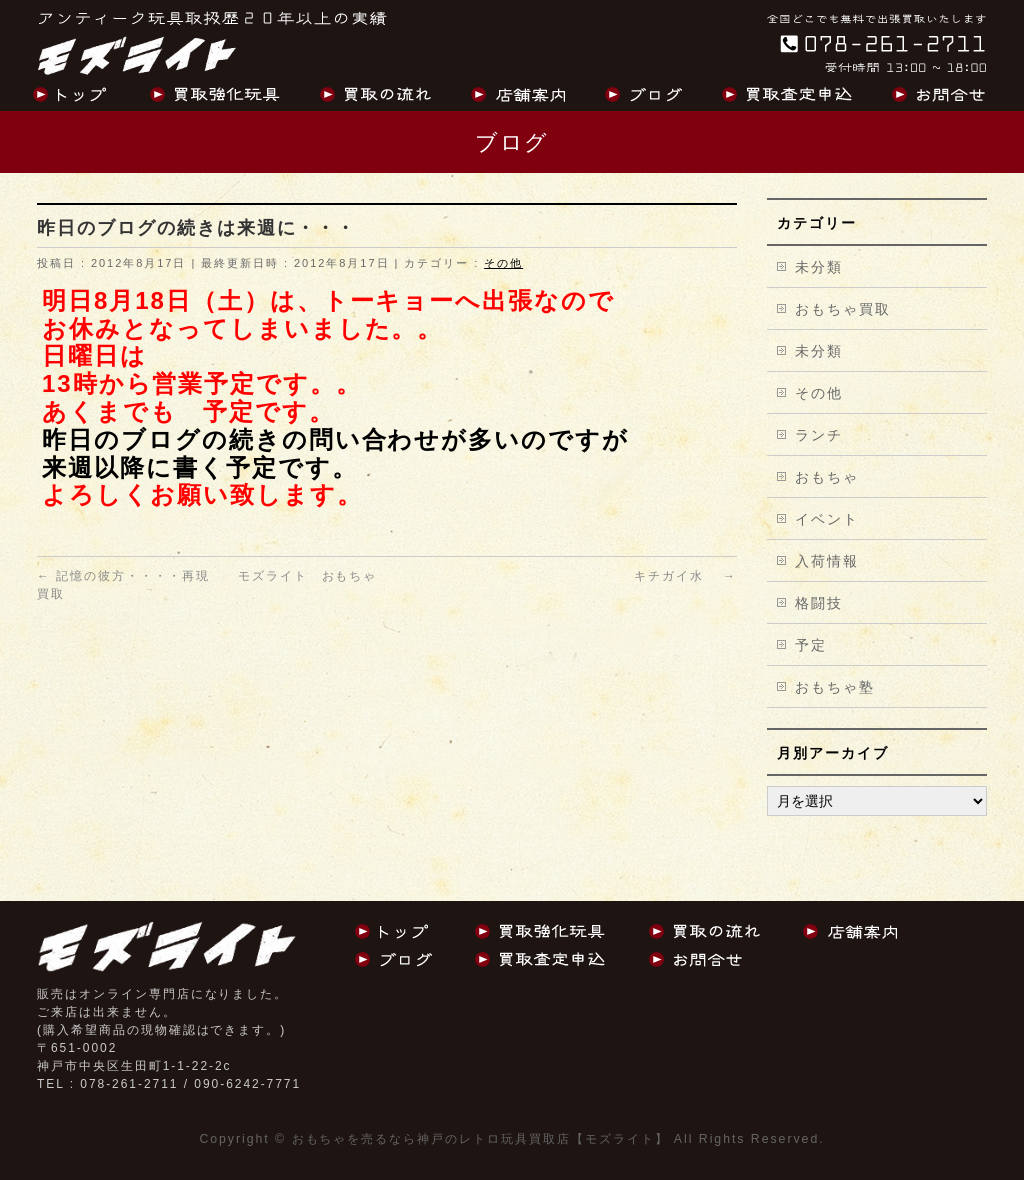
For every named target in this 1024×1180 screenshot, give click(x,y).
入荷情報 (827, 561)
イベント (827, 519)
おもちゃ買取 (843, 309)
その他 (503, 263)
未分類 (819, 267)
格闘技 (819, 603)
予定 (811, 645)
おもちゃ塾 (835, 687)
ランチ (819, 435)
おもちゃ (827, 477)
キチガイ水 (685, 576)
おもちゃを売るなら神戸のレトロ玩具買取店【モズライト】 (480, 1139)
